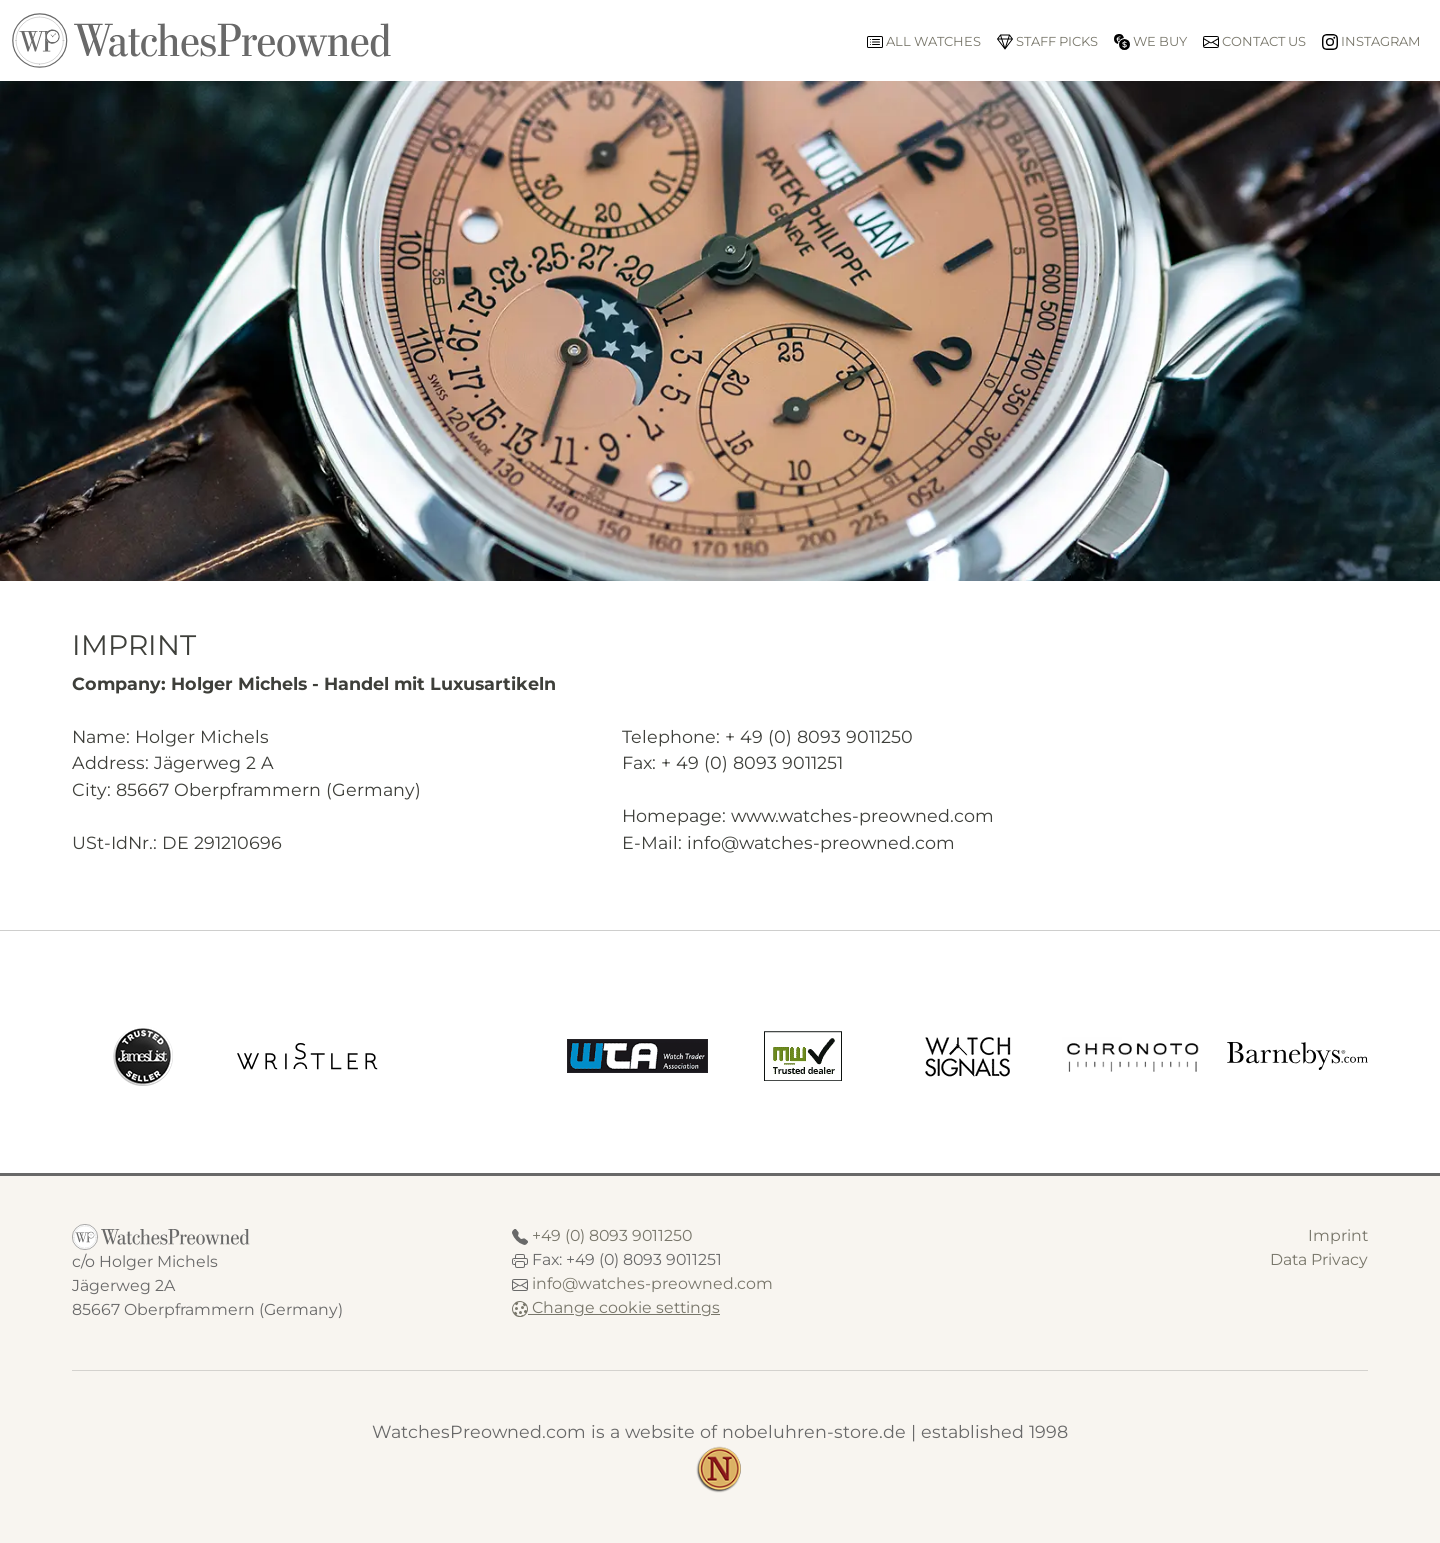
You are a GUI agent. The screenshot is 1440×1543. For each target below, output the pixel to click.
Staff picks (1047, 42)
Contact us (1254, 42)
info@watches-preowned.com (652, 1283)
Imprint (1338, 1235)
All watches (924, 42)
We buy (1150, 42)
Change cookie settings (616, 1307)
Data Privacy (1319, 1259)
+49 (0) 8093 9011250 (612, 1235)
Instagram (1371, 42)
